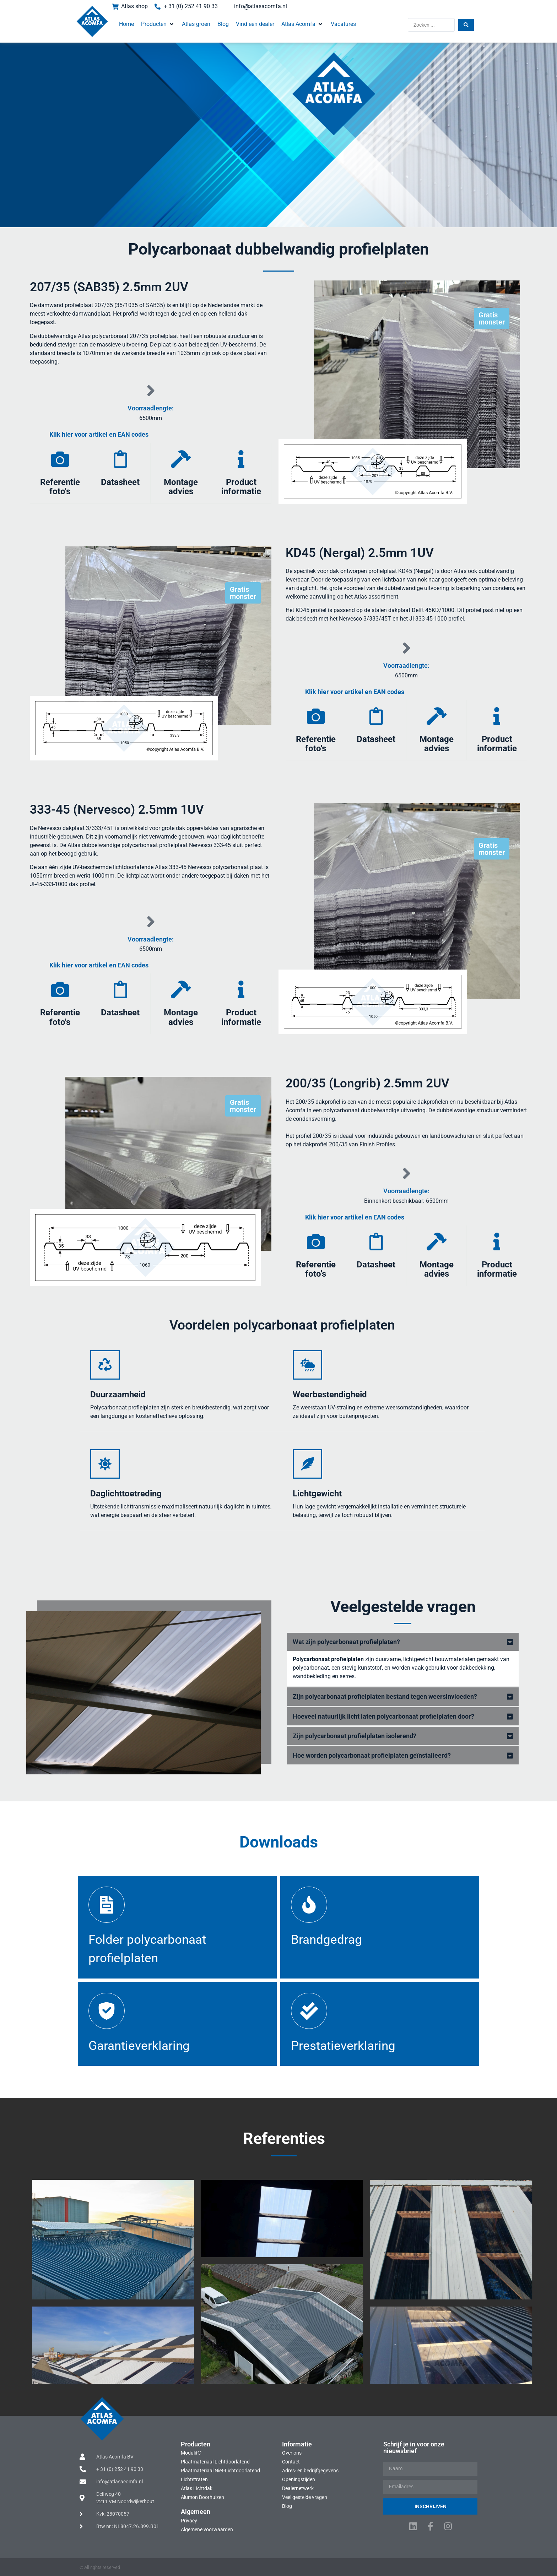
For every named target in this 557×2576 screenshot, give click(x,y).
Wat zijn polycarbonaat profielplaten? (346, 1642)
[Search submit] (466, 25)
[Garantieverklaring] (106, 2011)
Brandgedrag (326, 1939)
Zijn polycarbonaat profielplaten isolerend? (354, 1736)
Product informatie (241, 486)
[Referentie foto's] (60, 459)
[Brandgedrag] (309, 1905)
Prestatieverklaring (343, 2046)
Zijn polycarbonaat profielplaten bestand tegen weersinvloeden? (385, 1696)
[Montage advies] (181, 459)
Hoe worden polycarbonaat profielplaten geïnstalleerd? (372, 1755)
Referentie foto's (60, 486)
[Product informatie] (241, 459)
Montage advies (181, 486)
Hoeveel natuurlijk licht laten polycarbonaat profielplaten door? (383, 1716)
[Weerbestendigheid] (307, 1365)
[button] (157, 24)
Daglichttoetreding (126, 1494)
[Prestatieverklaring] (309, 2011)
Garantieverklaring (139, 2046)
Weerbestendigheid (330, 1394)
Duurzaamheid (118, 1394)
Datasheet (120, 482)
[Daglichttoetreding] (105, 1464)
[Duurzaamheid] (105, 1365)
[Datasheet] (120, 459)
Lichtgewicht (317, 1494)
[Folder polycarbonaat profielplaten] (106, 1905)
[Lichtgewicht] (307, 1464)
